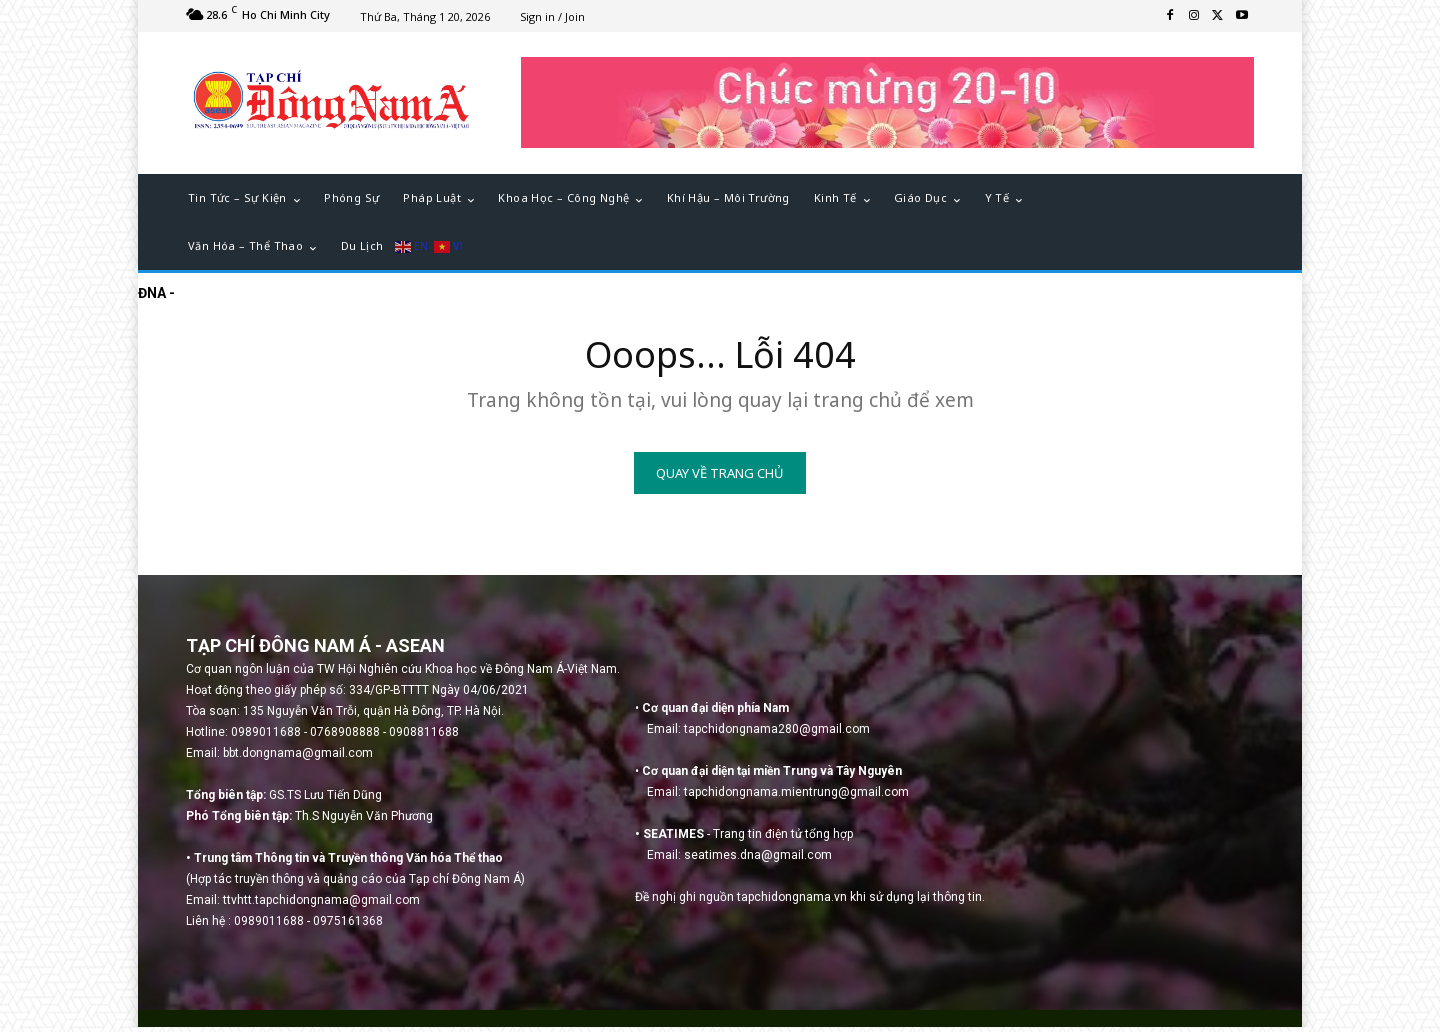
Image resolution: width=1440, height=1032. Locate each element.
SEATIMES (673, 839)
